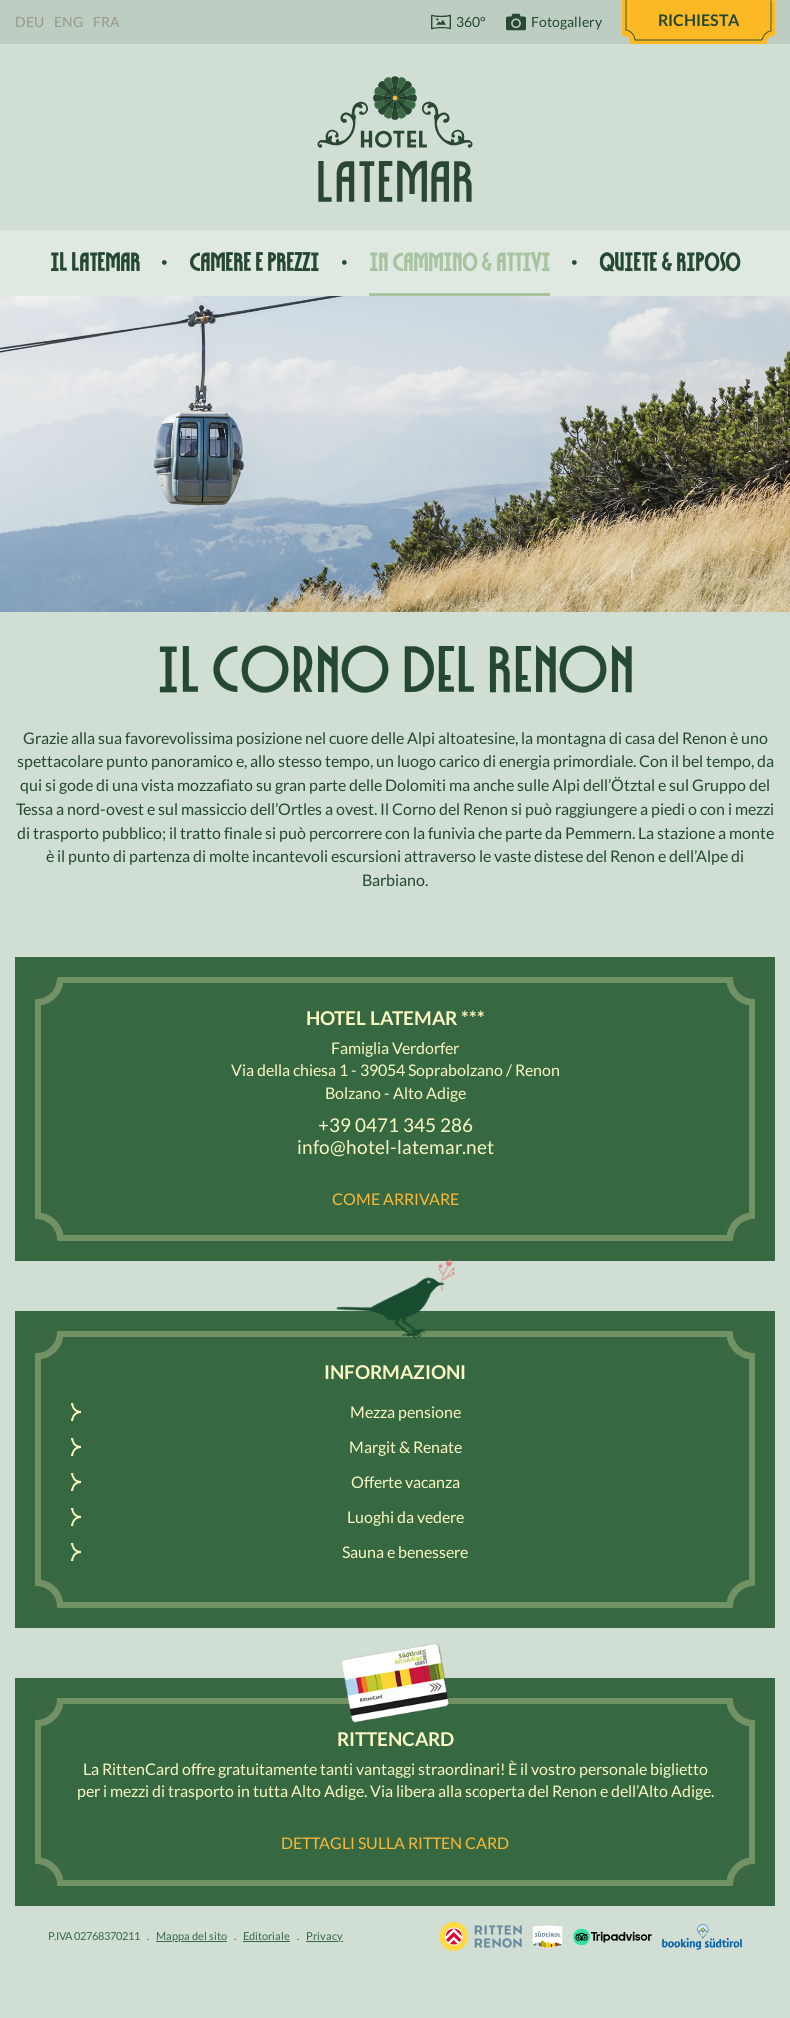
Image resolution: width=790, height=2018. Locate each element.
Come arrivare (395, 1198)
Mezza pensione (405, 1411)
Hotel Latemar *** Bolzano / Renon (395, 138)
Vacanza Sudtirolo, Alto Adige (480, 1937)
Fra (106, 21)
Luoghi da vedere (405, 1516)
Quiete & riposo (669, 262)
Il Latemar (95, 262)
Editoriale (266, 1935)
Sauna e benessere (405, 1551)
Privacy (324, 1935)
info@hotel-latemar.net (395, 1146)
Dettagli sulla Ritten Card (395, 1842)
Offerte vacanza (405, 1481)
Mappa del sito (191, 1935)
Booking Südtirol (702, 1937)
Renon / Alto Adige (547, 1937)
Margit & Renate (405, 1446)
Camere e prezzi (254, 262)
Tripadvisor (612, 1937)
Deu (29, 21)
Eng (68, 21)
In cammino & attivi (459, 262)
